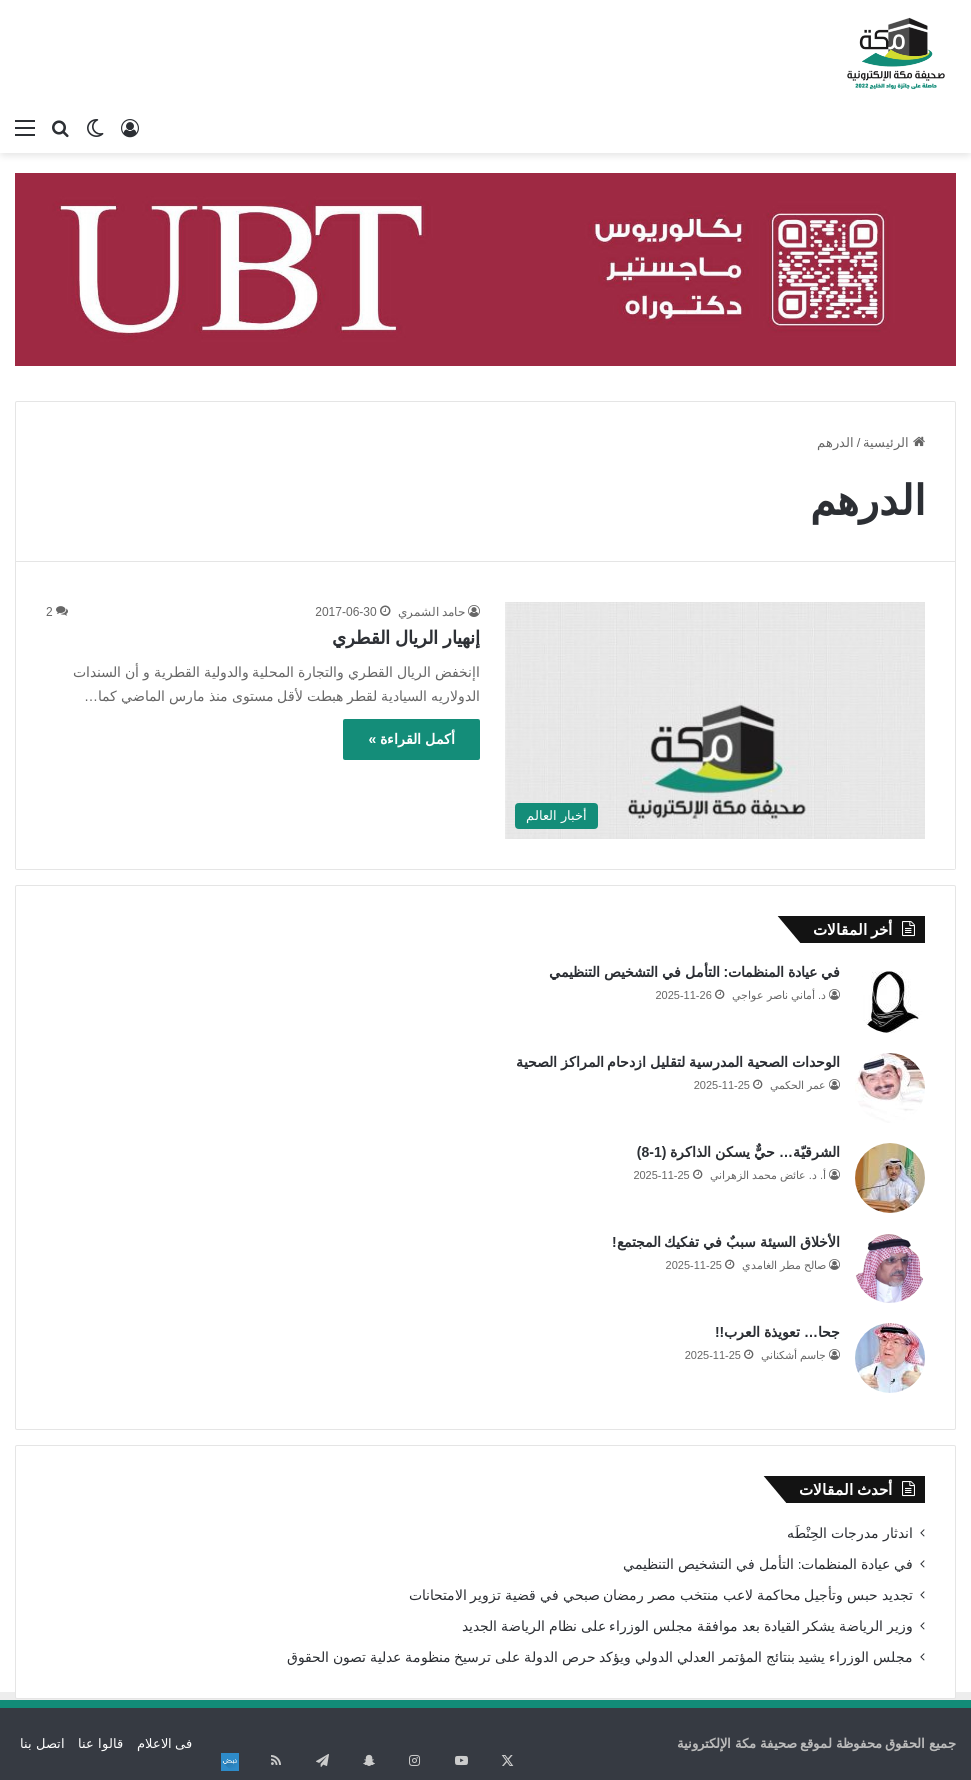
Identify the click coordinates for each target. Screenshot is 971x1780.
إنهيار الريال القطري (406, 638)
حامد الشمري (431, 612)
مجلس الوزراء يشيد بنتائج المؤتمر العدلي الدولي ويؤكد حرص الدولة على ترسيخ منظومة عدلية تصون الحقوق (600, 1657)
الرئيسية (894, 442)
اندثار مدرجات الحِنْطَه (850, 1533)
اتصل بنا (42, 1743)
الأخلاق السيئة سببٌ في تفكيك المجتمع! (726, 1242)
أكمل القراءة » (411, 739)
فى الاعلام (165, 1743)
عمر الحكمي (798, 1085)
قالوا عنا (100, 1743)
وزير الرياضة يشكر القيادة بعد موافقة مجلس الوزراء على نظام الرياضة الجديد (687, 1626)
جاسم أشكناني (793, 1355)
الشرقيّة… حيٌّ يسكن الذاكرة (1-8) (738, 1152)
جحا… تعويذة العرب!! (777, 1332)
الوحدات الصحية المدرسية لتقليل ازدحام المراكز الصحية (678, 1062)
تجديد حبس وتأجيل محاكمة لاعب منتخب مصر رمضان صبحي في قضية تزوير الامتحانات (661, 1595)
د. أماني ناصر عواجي (779, 995)
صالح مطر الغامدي (784, 1265)
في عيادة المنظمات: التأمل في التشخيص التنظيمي (694, 972)
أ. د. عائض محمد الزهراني (768, 1175)
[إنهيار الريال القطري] (715, 720)
